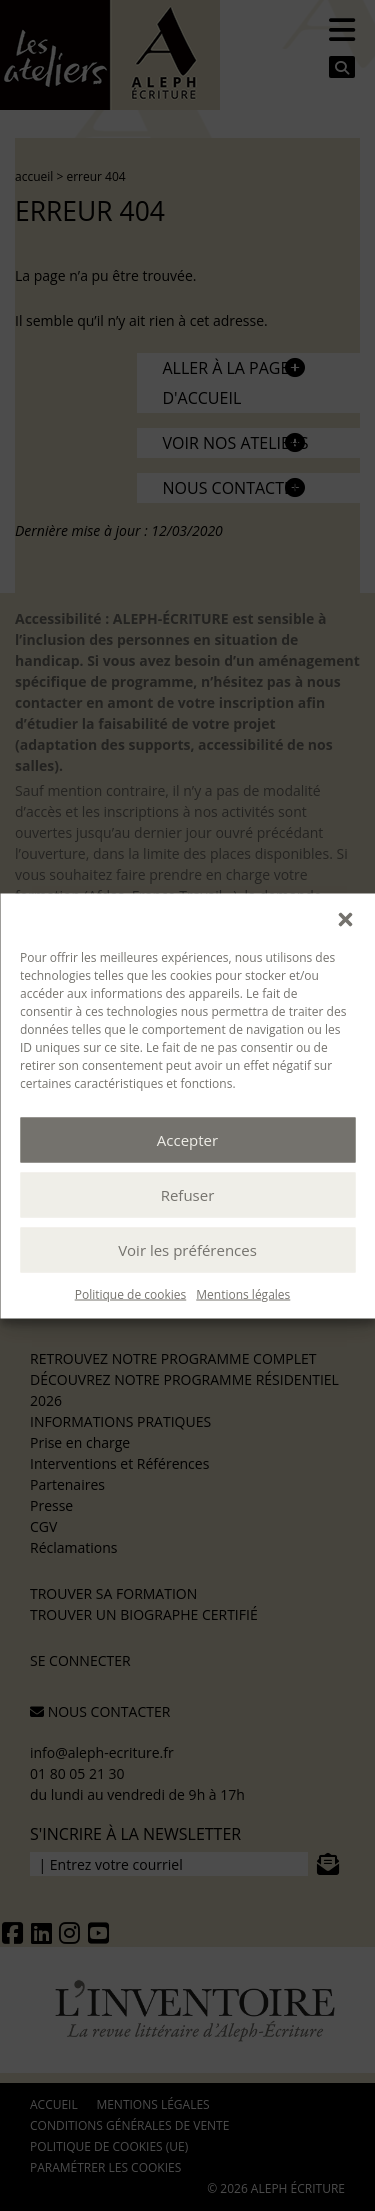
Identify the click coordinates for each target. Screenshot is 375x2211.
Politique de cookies (131, 1293)
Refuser (188, 1195)
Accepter (187, 1140)
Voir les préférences (187, 1250)
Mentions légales (243, 1293)
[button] (345, 918)
